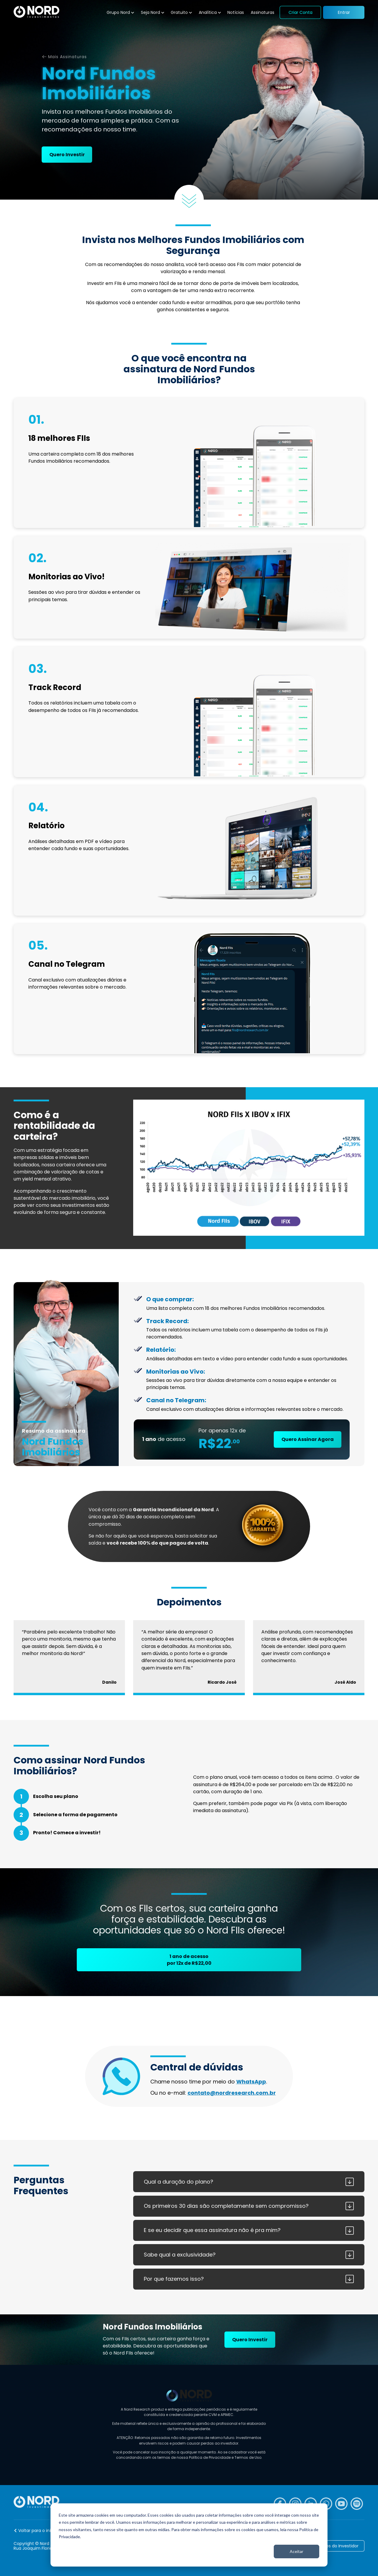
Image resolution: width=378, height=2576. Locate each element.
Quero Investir (67, 154)
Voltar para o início (37, 2530)
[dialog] (189, 2535)
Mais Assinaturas (67, 57)
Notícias (235, 12)
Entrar (344, 12)
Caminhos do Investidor (334, 2546)
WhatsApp (251, 2081)
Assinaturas (262, 12)
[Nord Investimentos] (36, 12)
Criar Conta (300, 12)
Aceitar (296, 2551)
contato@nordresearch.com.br (232, 2092)
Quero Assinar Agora (307, 1439)
